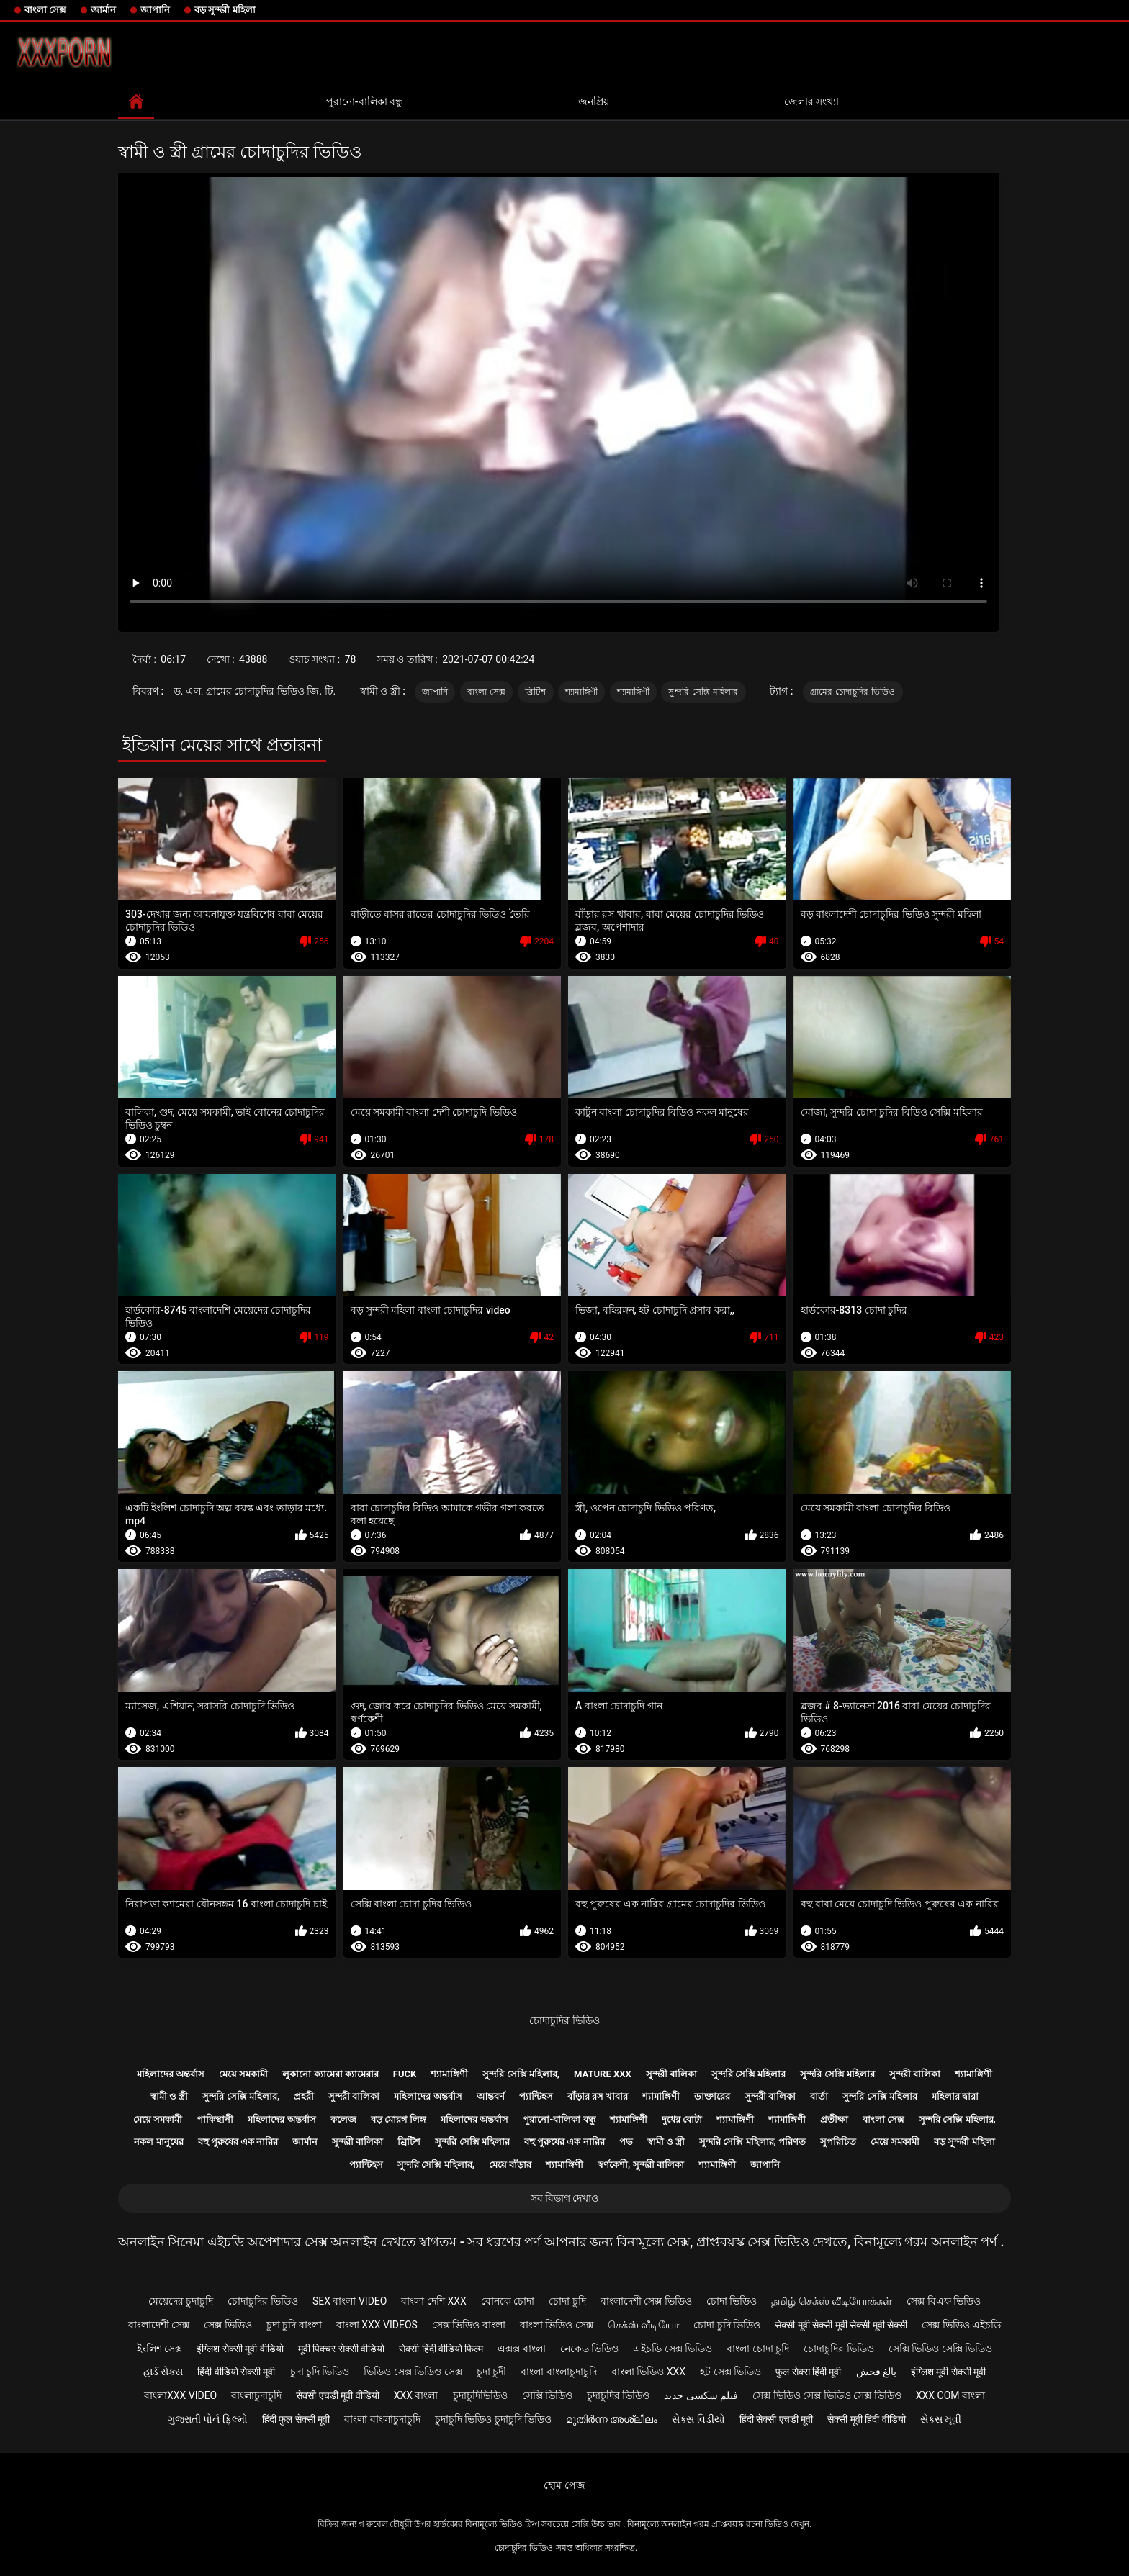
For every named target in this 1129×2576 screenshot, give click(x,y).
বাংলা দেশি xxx (433, 2301)
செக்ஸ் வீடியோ (643, 2325)
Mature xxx (602, 2074)
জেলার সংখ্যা (811, 101)
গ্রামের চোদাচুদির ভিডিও (853, 692)
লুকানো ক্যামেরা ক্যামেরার (330, 2074)
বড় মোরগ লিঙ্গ (398, 2119)
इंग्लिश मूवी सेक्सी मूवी (948, 2371)
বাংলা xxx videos (377, 2325)
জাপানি (155, 9)
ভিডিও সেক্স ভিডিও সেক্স (413, 2371)
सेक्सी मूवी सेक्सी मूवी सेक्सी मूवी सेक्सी (841, 2325)
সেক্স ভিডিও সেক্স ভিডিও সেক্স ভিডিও (826, 2395)
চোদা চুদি (567, 2301)
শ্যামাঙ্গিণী (581, 692)
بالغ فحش (876, 2371)
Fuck (404, 2074)
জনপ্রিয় (593, 101)
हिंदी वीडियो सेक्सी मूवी (236, 2371)
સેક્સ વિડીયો (698, 2419)
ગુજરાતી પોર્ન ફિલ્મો (208, 2419)
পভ (626, 2141)
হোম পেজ (564, 2485)
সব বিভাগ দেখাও (565, 2198)
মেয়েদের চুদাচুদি (180, 2301)
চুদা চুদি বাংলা (294, 2325)
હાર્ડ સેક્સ (163, 2371)
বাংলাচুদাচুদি (256, 2395)
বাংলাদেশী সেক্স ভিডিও (646, 2301)
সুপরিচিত (838, 2141)
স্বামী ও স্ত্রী (169, 2096)
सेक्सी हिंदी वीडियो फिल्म (441, 2348)
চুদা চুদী (491, 2371)
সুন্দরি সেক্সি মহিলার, (520, 2074)
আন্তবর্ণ (491, 2096)
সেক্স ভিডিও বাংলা (468, 2325)
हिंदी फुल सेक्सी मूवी (296, 2419)
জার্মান (103, 9)
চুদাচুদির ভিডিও (618, 2395)
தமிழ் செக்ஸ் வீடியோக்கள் (831, 2301)
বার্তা (819, 2096)
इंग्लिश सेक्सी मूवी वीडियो (240, 2348)
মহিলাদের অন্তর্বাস (170, 2074)
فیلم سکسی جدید (701, 2395)
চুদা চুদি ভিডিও (320, 2371)
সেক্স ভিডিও (227, 2325)
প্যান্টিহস (536, 2096)
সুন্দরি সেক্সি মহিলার (703, 692)
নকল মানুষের (158, 2141)
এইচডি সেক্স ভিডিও (672, 2348)
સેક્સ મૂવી (940, 2419)
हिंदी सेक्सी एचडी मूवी (776, 2419)
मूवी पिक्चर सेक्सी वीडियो (341, 2348)
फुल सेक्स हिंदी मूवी (808, 2371)
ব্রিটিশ (535, 692)
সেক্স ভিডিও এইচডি (961, 2325)
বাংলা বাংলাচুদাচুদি (558, 2371)
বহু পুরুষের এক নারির (238, 2141)
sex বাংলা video (349, 2301)
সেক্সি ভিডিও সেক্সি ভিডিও (940, 2348)
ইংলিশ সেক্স (159, 2348)
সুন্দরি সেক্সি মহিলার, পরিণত (752, 2141)
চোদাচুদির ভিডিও (564, 2020)
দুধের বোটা (682, 2119)
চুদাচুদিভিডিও (480, 2395)
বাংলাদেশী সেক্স (158, 2325)
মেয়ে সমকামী (243, 2074)
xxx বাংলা (416, 2395)
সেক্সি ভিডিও (547, 2395)
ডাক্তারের (712, 2096)
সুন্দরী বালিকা (671, 2074)
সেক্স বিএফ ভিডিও (944, 2301)
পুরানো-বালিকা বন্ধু (364, 101)
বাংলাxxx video (180, 2395)
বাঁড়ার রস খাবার (597, 2096)
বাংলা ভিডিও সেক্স (556, 2325)
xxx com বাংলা (950, 2395)
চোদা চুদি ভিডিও (726, 2325)
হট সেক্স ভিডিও (730, 2371)
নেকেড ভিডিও (589, 2348)
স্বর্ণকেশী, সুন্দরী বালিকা (641, 2164)
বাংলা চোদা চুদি (758, 2348)
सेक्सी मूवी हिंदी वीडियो (866, 2419)
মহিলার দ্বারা (955, 2096)
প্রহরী (304, 2096)
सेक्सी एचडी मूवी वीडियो (337, 2395)
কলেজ (343, 2119)
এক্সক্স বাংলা (521, 2348)
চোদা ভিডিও (731, 2301)
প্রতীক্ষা (834, 2119)
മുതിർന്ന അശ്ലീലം (611, 2419)
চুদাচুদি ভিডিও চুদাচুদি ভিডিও (493, 2419)
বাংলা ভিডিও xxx (648, 2371)
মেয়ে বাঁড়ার (510, 2164)
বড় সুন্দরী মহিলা (224, 9)
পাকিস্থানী (215, 2119)
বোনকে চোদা (507, 2301)
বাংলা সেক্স (45, 9)
